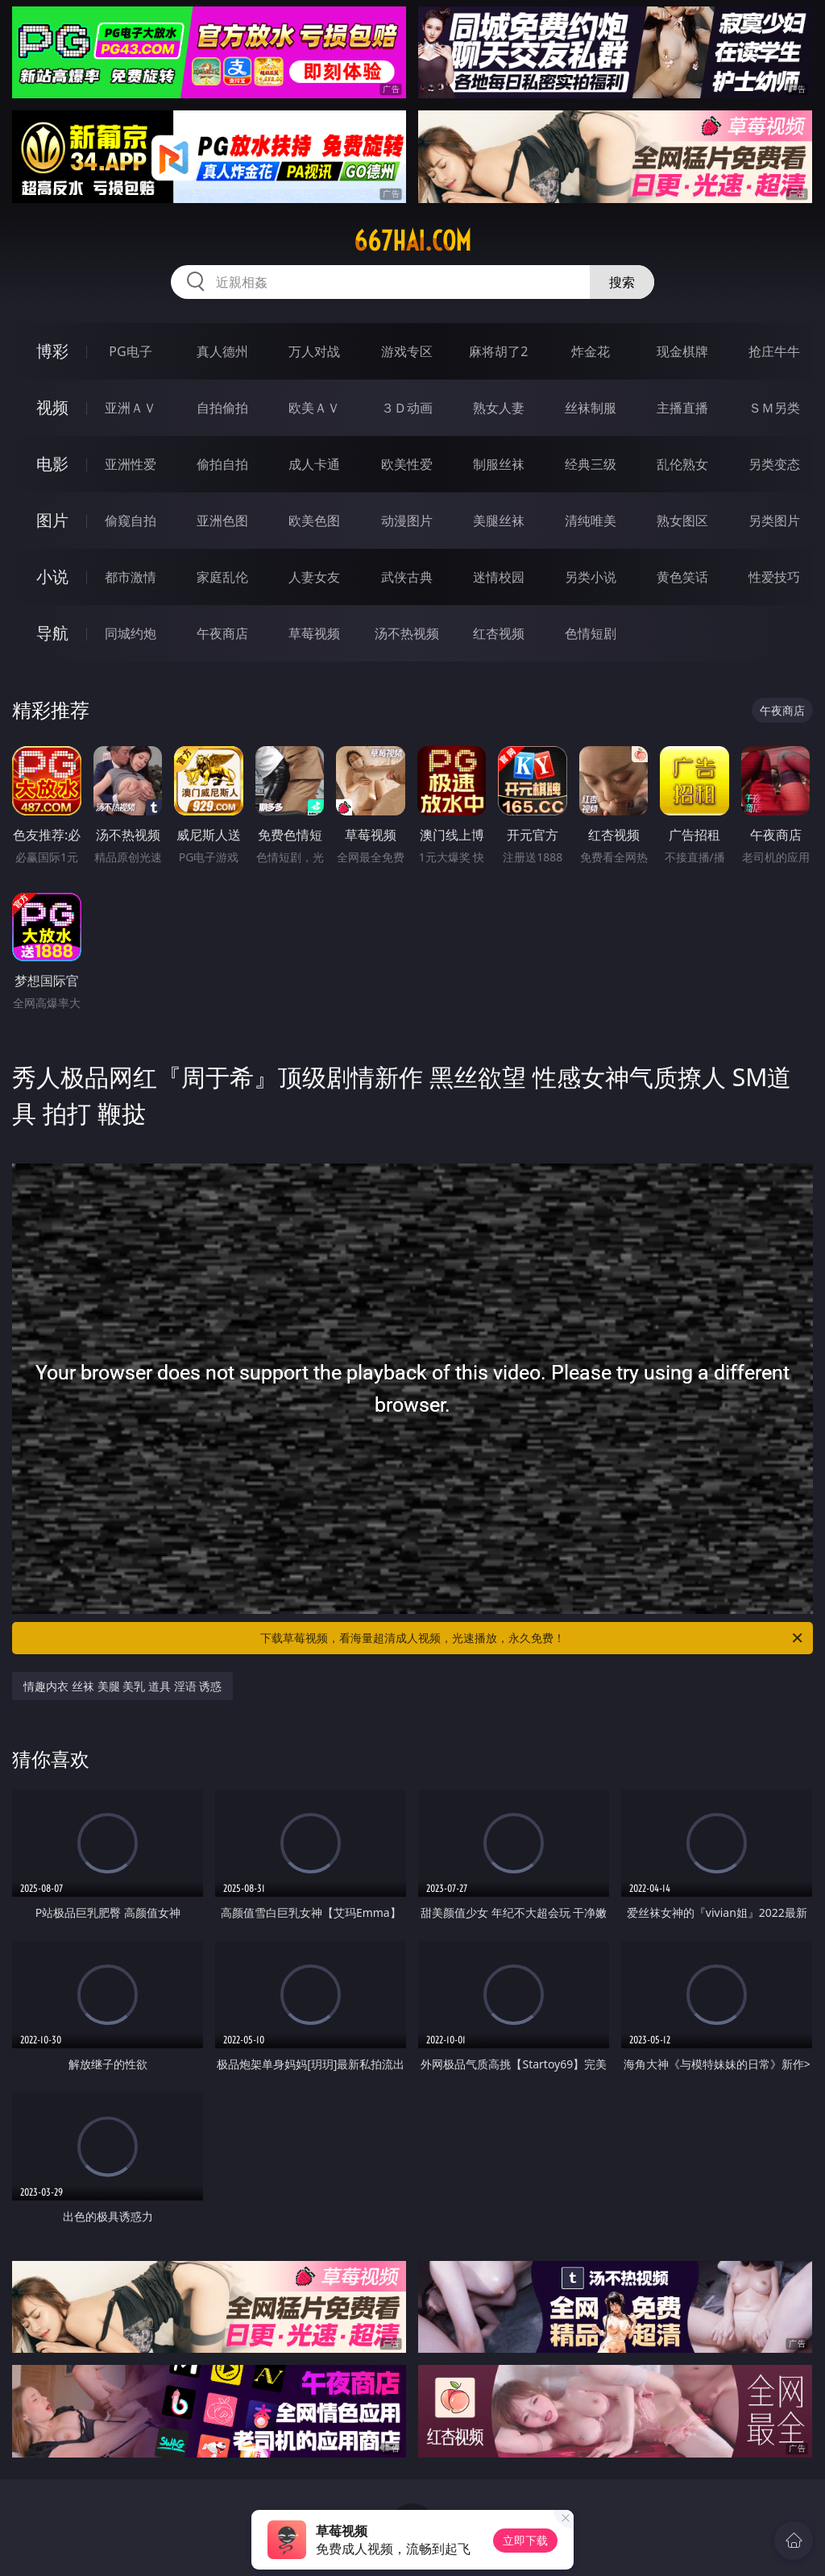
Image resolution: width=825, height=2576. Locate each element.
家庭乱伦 (222, 577)
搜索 (622, 282)
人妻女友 (314, 577)
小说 (52, 576)
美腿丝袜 (498, 520)
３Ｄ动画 (407, 408)
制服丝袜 (498, 464)
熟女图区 (682, 520)
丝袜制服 (590, 408)
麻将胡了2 (498, 351)
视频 (52, 407)
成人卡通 (314, 464)
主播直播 (682, 408)
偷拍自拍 (222, 464)
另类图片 (774, 520)
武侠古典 (407, 577)
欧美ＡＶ (314, 408)
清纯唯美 (590, 520)
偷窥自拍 (130, 520)
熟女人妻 (498, 408)
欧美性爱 (407, 464)
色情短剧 (590, 633)
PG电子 (130, 351)
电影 (52, 464)
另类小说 (590, 577)
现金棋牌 (682, 351)
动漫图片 (407, 520)
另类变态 (774, 464)
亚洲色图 (222, 520)
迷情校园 (498, 577)
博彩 (52, 351)
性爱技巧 (774, 577)
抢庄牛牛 (774, 351)
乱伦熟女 (682, 464)
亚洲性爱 (130, 464)
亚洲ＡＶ (130, 408)
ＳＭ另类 (774, 408)
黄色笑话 (682, 577)
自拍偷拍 (222, 408)
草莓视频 (314, 633)
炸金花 (590, 351)
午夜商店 (222, 633)
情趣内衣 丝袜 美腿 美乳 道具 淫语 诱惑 (122, 1686)
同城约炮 (130, 633)
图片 (52, 520)
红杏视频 (498, 633)
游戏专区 (407, 351)
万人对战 (314, 351)
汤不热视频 (407, 633)
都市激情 (130, 577)
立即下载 (525, 2540)
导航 (52, 633)
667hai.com (412, 241)
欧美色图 (314, 520)
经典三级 (590, 464)
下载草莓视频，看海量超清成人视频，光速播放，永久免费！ (532, 1638)
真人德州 (222, 351)
